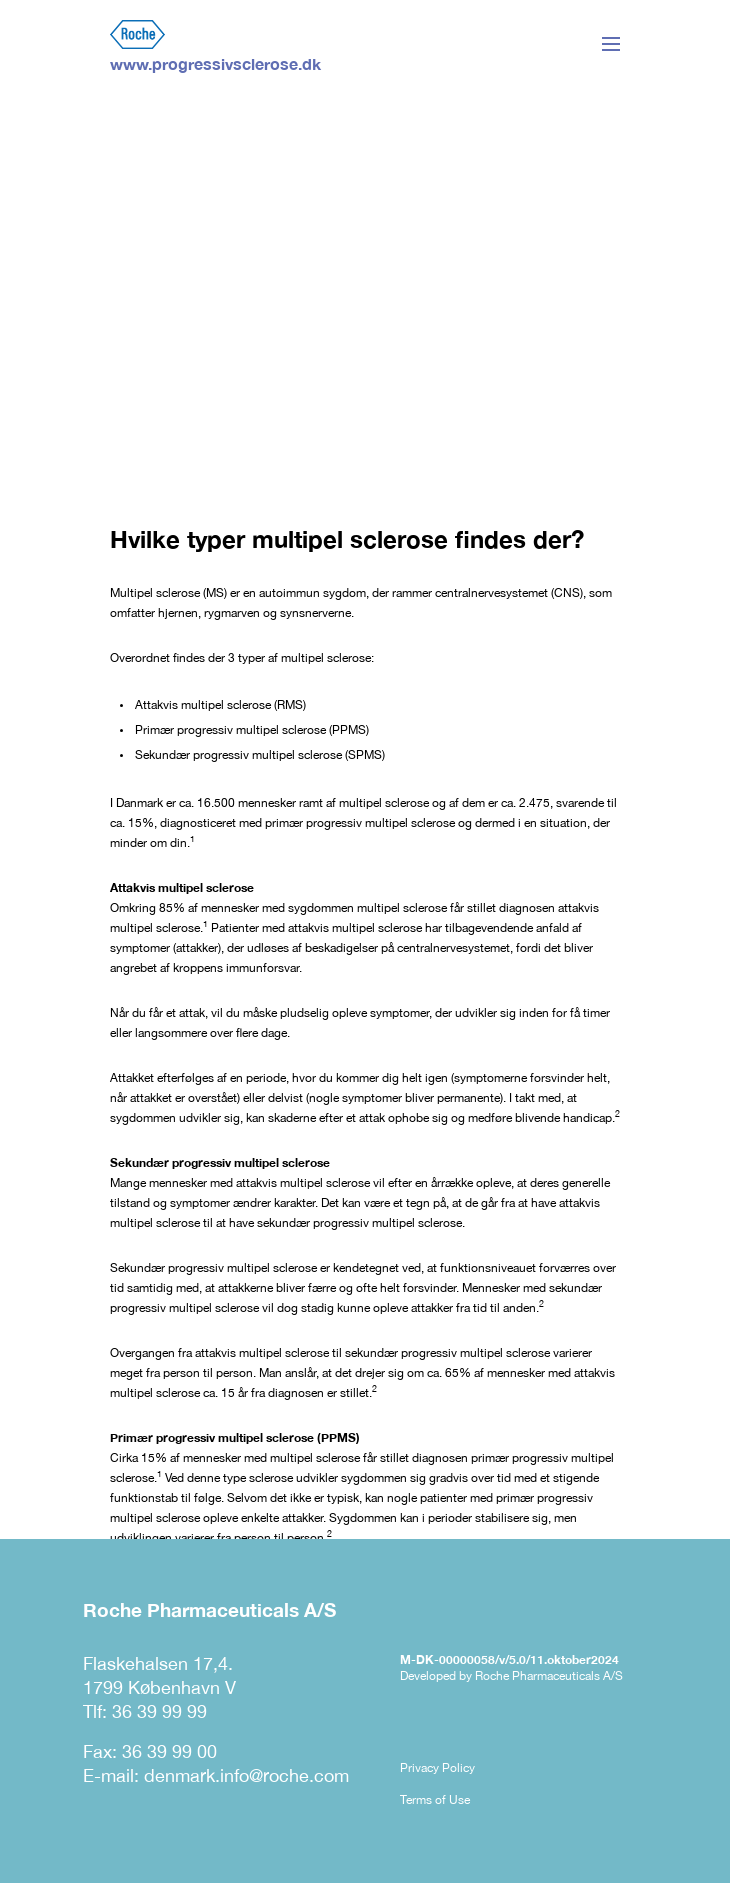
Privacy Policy (437, 1768)
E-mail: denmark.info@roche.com (216, 1775)
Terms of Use (435, 1800)
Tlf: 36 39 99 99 (145, 1711)
